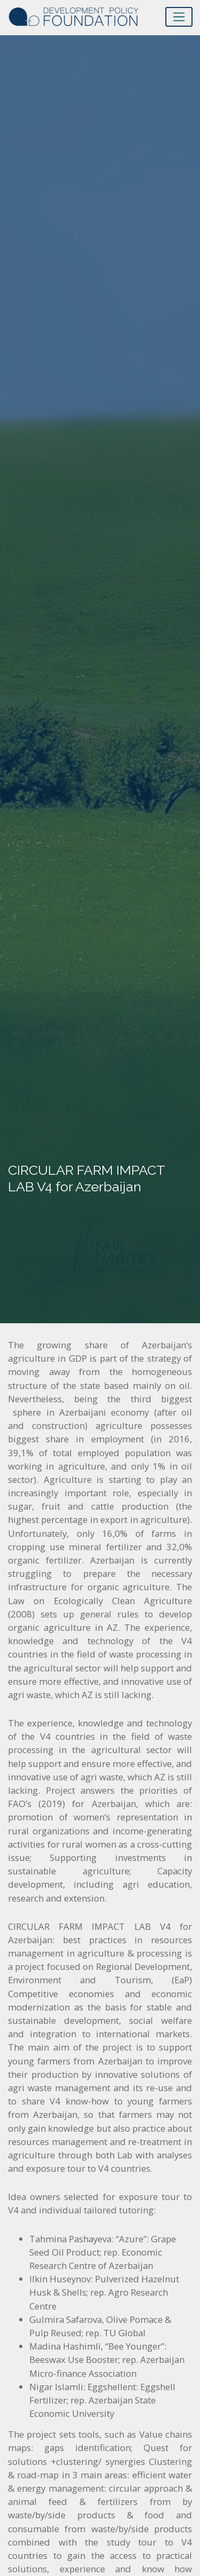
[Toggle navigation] (179, 17)
